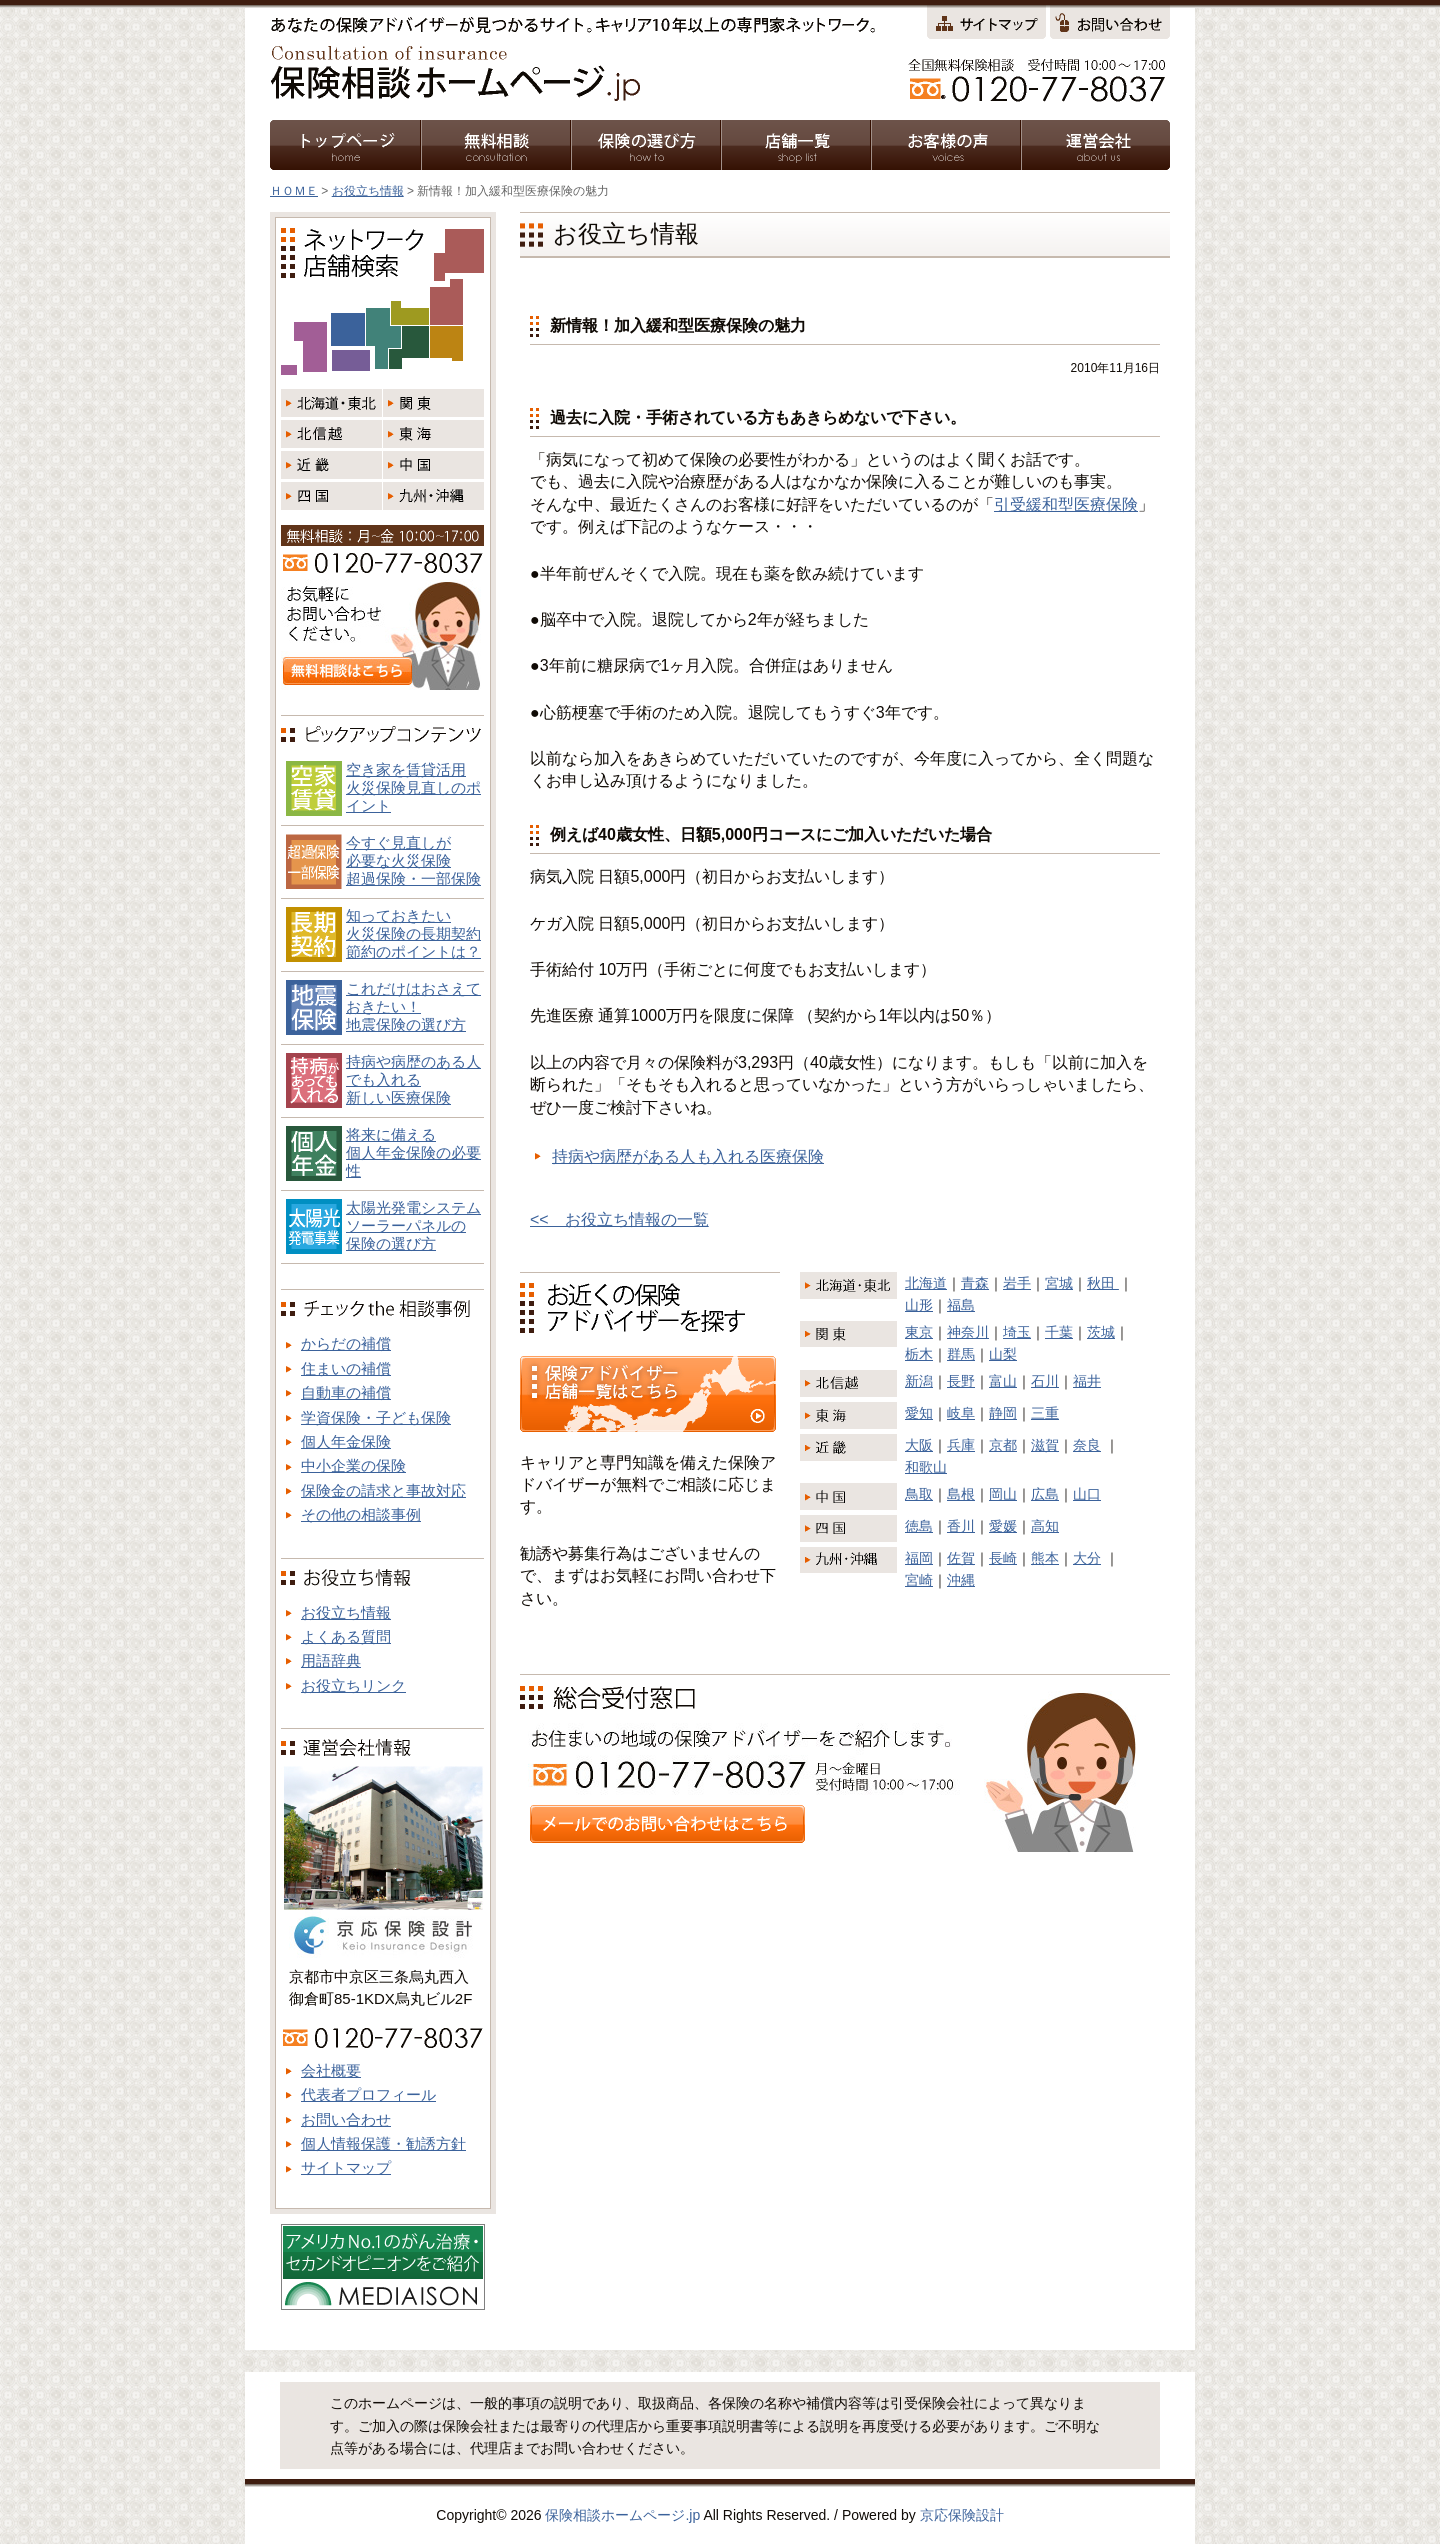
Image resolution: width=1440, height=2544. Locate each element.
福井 (1087, 1381)
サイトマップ (346, 2167)
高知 (1045, 1526)
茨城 (1101, 1332)
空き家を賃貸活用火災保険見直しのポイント (413, 787)
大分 (1087, 1558)
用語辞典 (331, 1660)
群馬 (961, 1354)
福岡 (919, 1558)
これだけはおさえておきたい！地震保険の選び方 (413, 1006)
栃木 (919, 1354)
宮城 (1059, 1283)
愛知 (919, 1413)
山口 (1087, 1494)
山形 (919, 1305)
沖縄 (961, 1580)
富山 (1003, 1381)
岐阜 (961, 1413)
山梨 (1003, 1354)
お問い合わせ (346, 2119)
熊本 (1045, 1558)
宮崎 (919, 1580)
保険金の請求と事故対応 (383, 1490)
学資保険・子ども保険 (376, 1417)
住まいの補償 (346, 1368)
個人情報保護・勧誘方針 (383, 2143)
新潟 (919, 1381)
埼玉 (1017, 1332)
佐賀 (961, 1558)
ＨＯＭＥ (294, 191)
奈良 (1087, 1445)
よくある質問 (346, 1636)
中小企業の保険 (353, 1465)
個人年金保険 (346, 1441)
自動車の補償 (346, 1392)
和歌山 (926, 1467)
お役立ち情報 (368, 191)
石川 (1045, 1381)
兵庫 (961, 1445)
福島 (961, 1305)
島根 (961, 1494)
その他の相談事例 (361, 1514)
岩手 (1017, 1283)
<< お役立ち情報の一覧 (619, 1219)
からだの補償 (346, 1343)
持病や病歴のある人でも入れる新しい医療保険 (413, 1079)
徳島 (919, 1526)
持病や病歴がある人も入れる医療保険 (688, 1156)
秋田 (1103, 1283)
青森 (975, 1283)
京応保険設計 (962, 2515)
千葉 (1059, 1332)
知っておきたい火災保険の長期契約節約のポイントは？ (413, 933)
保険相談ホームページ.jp (622, 2515)
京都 (1003, 1445)
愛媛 (1003, 1526)
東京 (919, 1332)
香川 (961, 1526)
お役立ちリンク (353, 1685)
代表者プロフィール (368, 2094)
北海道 (926, 1283)
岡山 (1003, 1494)
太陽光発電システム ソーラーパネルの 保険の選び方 (413, 1225)
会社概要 (331, 2070)
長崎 (1003, 1558)
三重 (1045, 1413)
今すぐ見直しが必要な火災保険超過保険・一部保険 (413, 860)
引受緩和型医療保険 (1066, 504)
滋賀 (1045, 1445)
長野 (961, 1381)
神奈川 (968, 1332)
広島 (1045, 1494)
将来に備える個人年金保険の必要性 (413, 1152)
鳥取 (919, 1494)
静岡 (1003, 1413)
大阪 (919, 1445)
